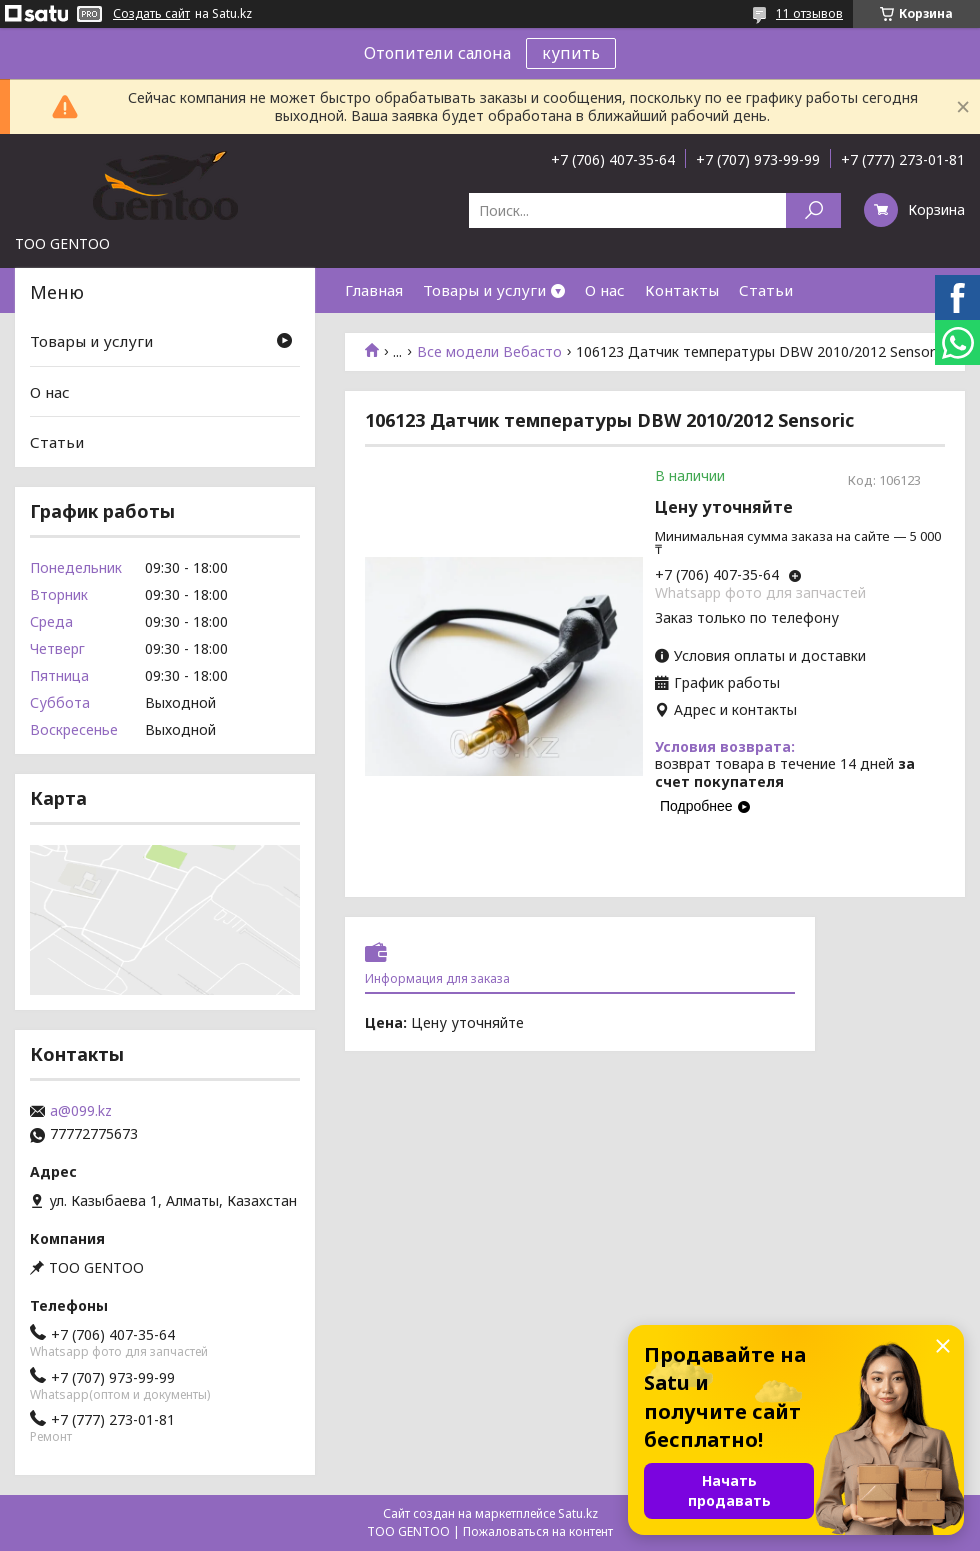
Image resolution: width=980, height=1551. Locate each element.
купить (571, 53)
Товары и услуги (484, 290)
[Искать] (813, 210)
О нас (605, 290)
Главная (374, 290)
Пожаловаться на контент (538, 1531)
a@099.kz (81, 1111)
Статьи (766, 290)
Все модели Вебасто (489, 352)
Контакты (682, 290)
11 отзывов (809, 13)
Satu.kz (578, 1513)
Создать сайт (151, 14)
